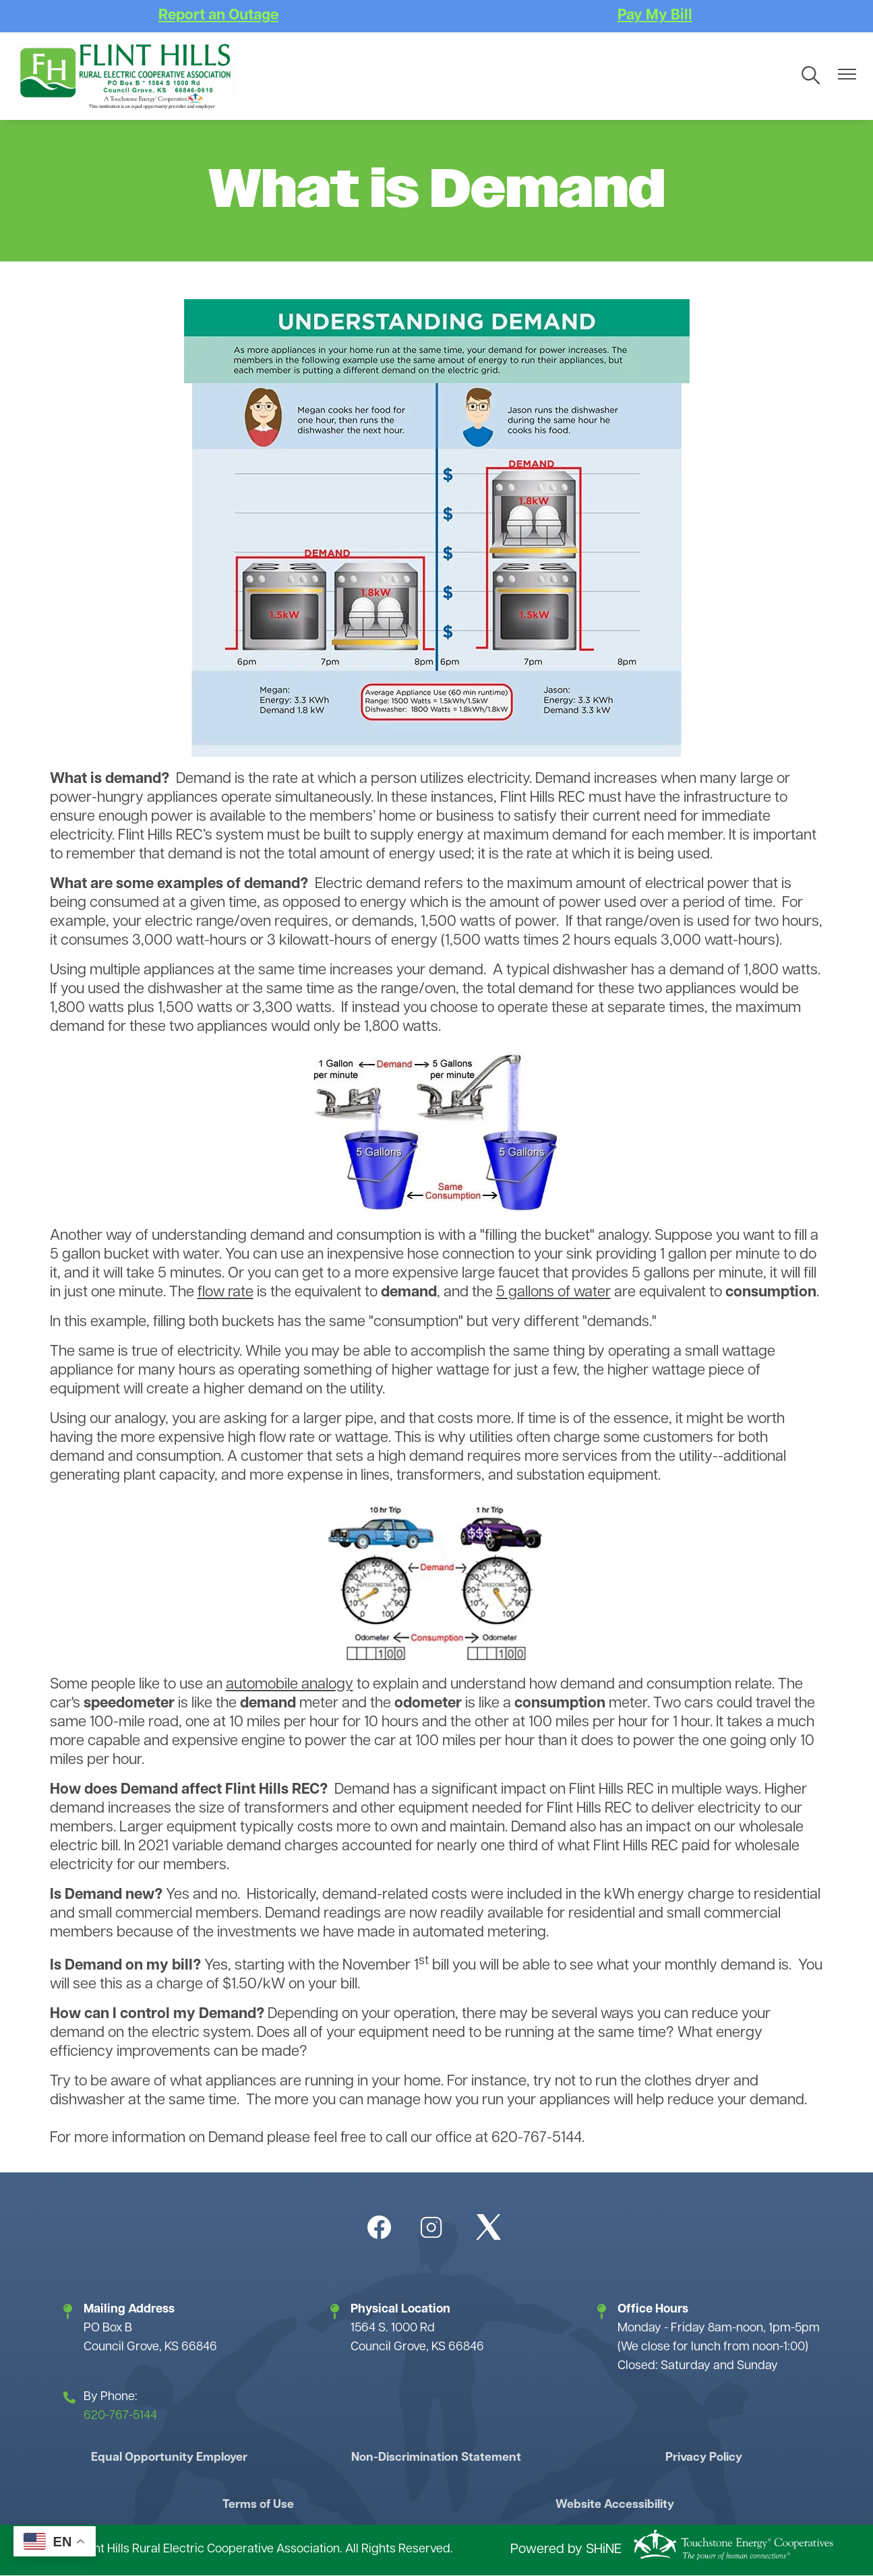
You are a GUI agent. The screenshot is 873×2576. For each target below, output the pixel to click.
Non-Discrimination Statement (436, 2457)
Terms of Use (260, 2505)
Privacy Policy (700, 2457)
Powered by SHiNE (566, 2551)
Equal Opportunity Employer (173, 2457)
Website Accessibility (612, 2505)
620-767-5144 (120, 2416)
